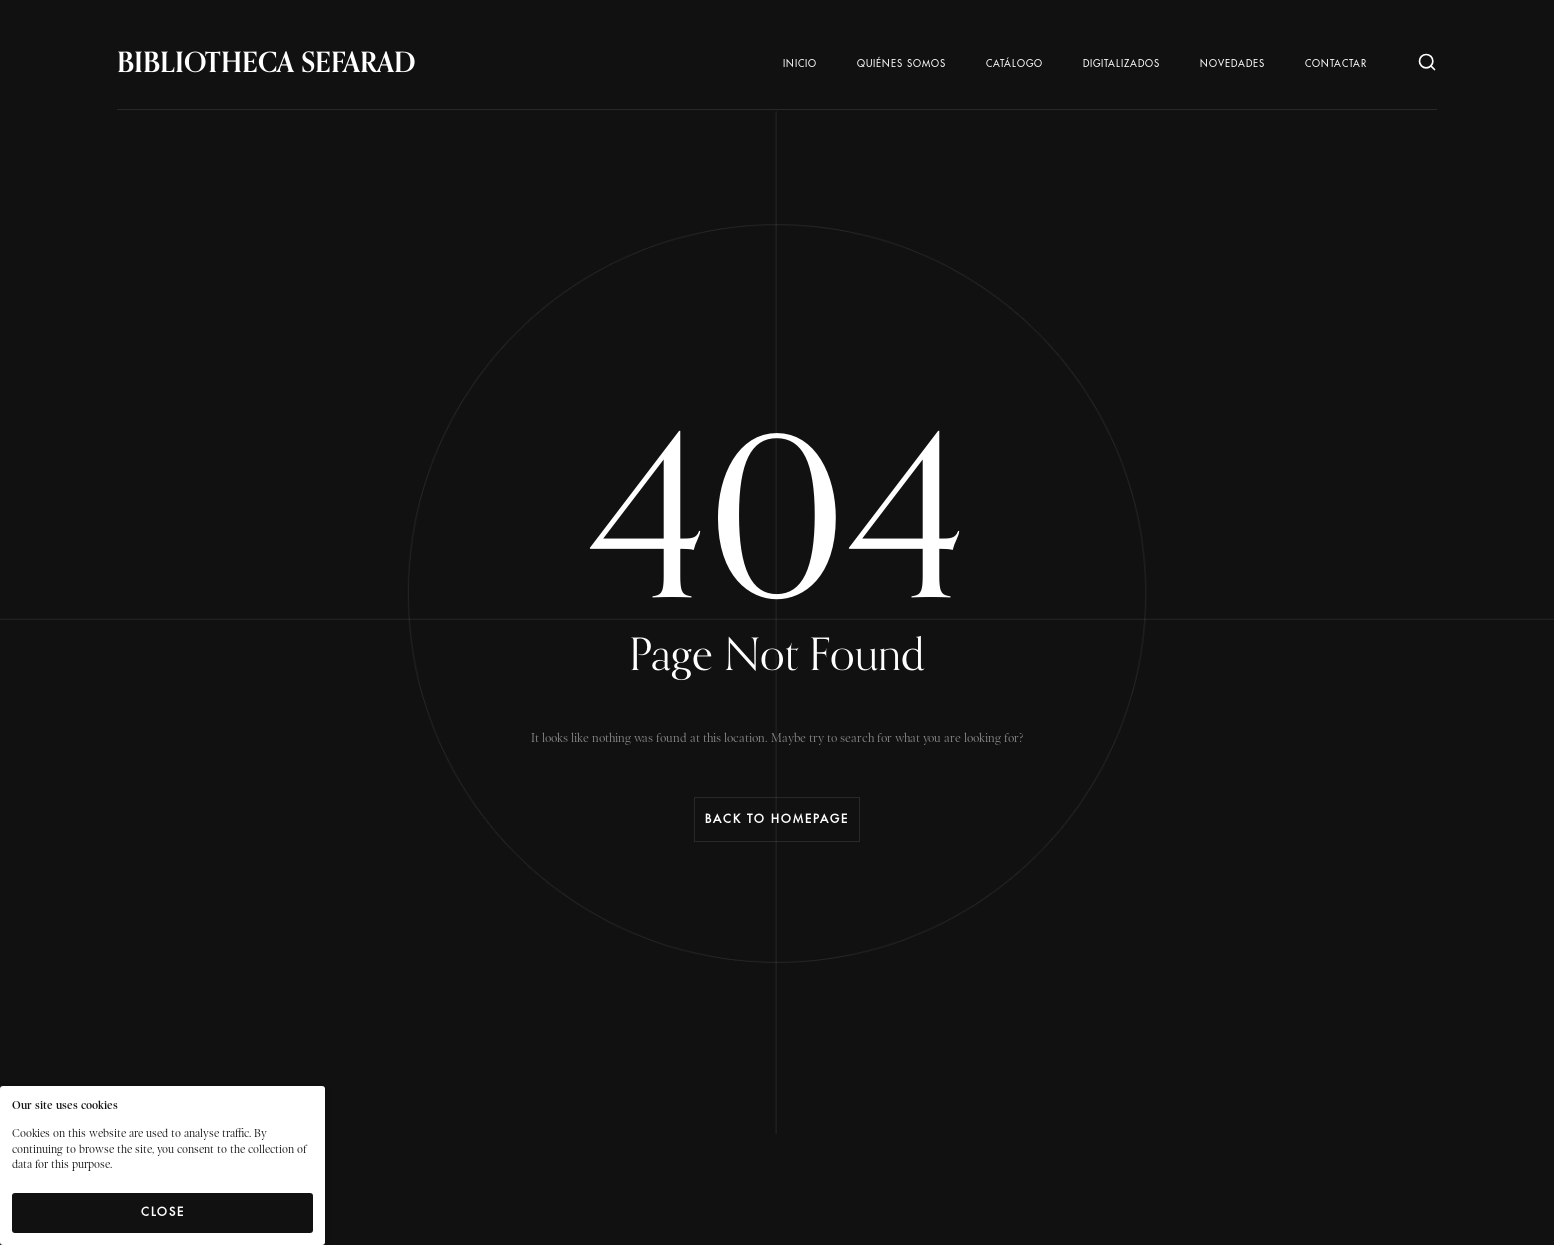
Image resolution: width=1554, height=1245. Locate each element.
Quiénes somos (901, 64)
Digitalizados (1121, 64)
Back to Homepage (777, 819)
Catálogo (1014, 64)
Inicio (800, 64)
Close (163, 1212)
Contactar (1336, 64)
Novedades (1232, 64)
